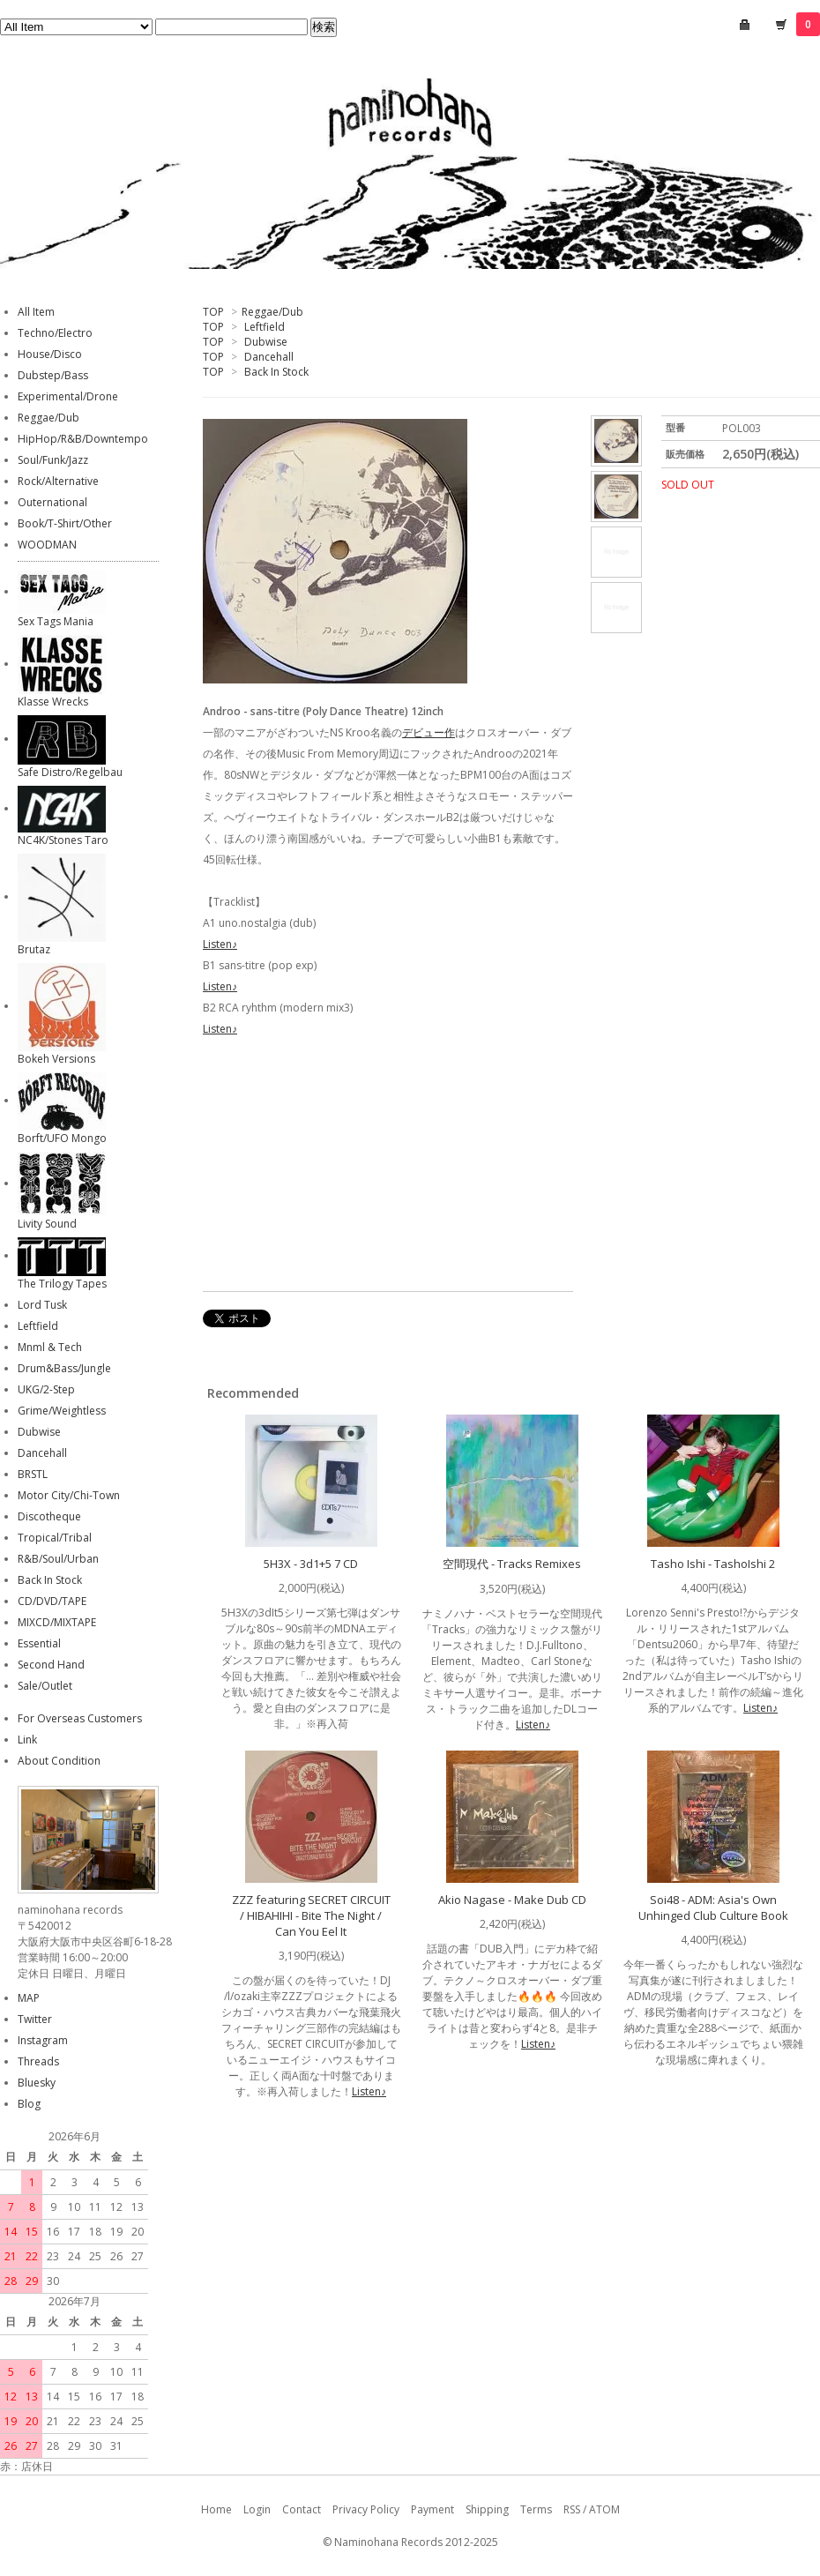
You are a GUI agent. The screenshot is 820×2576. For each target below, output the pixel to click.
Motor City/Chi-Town (69, 1495)
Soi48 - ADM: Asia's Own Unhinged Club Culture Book (713, 1907)
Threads (38, 2061)
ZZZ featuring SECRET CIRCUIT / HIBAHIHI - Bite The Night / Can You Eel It (311, 1915)
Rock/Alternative (58, 481)
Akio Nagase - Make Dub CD (512, 1900)
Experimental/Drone (68, 396)
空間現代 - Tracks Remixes (512, 1564)
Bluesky (37, 2082)
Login (257, 2509)
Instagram (43, 2040)
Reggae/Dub (272, 311)
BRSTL (33, 1474)
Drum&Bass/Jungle (64, 1368)
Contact (301, 2509)
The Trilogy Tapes (62, 1283)
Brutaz (34, 949)
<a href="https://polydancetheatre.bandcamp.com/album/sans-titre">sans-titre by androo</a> (379, 1167)
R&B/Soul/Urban (58, 1558)
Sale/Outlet (45, 1685)
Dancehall (269, 356)
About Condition (59, 1760)
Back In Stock (276, 371)
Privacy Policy (365, 2509)
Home (216, 2509)
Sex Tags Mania (55, 621)
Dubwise (265, 341)
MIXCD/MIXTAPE (57, 1622)
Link (27, 1739)
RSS (571, 2509)
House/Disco (50, 354)
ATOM (604, 2509)
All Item (36, 311)
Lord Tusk (42, 1304)
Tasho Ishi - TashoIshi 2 (713, 1564)
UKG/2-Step (46, 1389)
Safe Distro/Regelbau (70, 772)
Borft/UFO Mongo (62, 1138)
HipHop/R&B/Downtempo (83, 438)
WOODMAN (47, 544)
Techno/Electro (55, 332)
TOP (213, 311)
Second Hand (51, 1664)
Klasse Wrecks (53, 701)
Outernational (52, 502)
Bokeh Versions (56, 1058)
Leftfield (264, 326)
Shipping (487, 2509)
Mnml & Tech (50, 1347)
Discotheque (49, 1516)
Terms (536, 2509)
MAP (29, 1997)
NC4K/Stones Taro (63, 840)
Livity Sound (47, 1223)
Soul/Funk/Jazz (53, 459)
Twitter (35, 2019)
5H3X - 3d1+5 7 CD (311, 1564)
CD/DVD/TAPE (52, 1601)
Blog (29, 2103)
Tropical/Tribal (55, 1537)
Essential (39, 1643)
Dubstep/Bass (53, 375)
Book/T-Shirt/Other (65, 523)
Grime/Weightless (62, 1410)
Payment (432, 2509)
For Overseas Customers (80, 1718)
